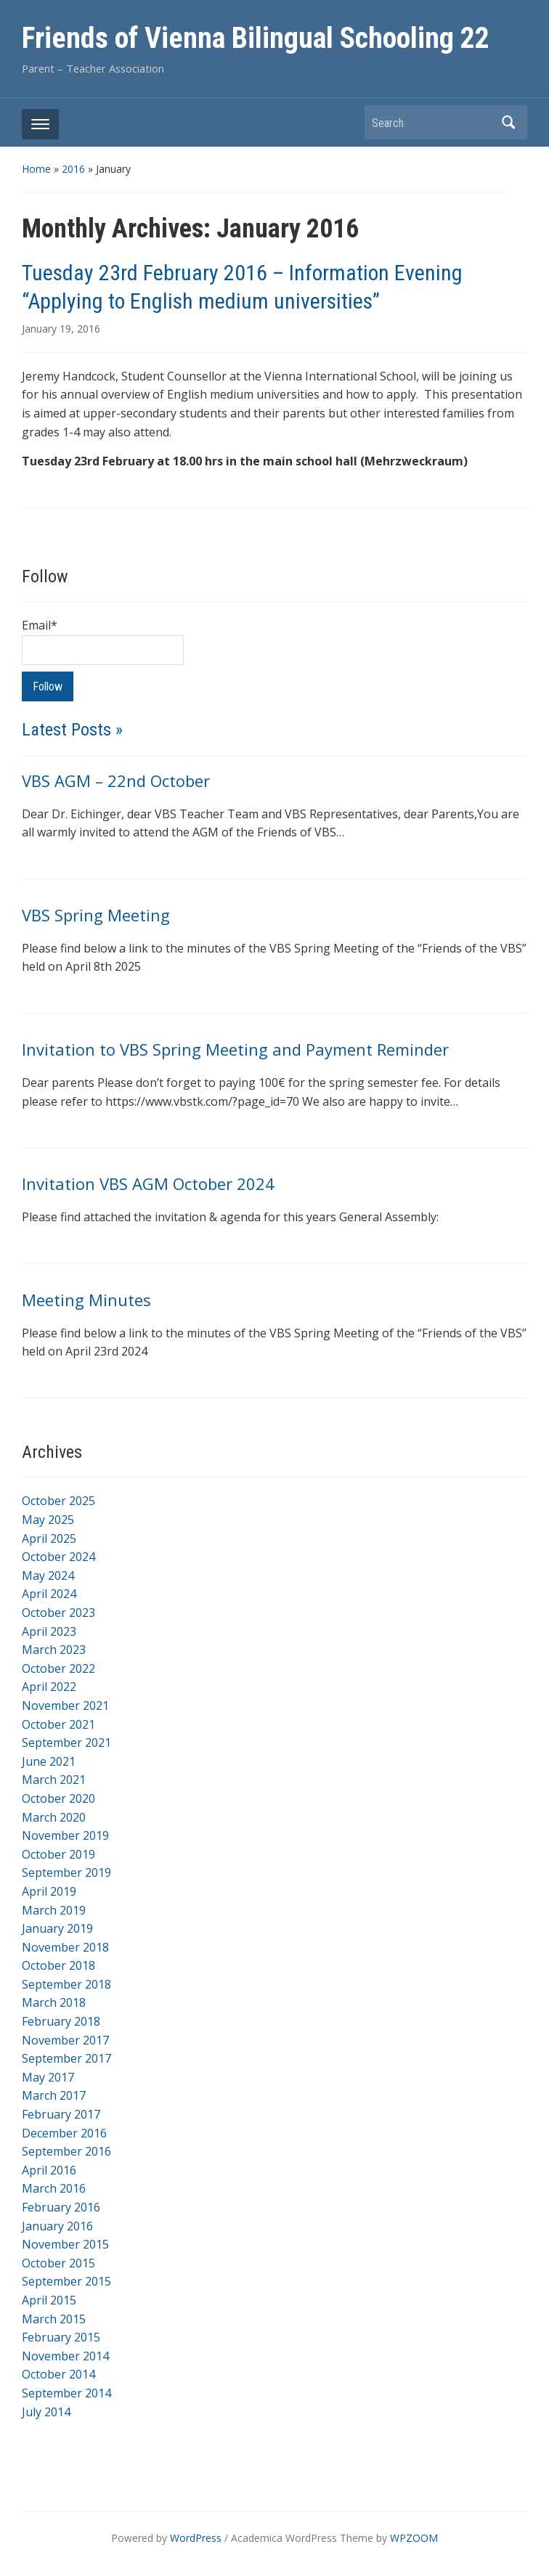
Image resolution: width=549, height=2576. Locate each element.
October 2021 (58, 1724)
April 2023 (49, 1631)
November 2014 (65, 2356)
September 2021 (66, 1742)
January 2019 (57, 1928)
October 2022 (58, 1668)
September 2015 (66, 2281)
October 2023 (58, 1613)
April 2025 (49, 1538)
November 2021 (65, 1705)
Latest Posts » (72, 730)
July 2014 (46, 2412)
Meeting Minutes (86, 1300)
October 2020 (58, 1798)
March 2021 (54, 1780)
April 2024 (49, 1594)
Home (36, 169)
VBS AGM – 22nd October (116, 780)
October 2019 (58, 1854)
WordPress (195, 2538)
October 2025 (58, 1501)
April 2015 (49, 2300)
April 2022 (49, 1687)
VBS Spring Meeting (96, 915)
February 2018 (61, 2021)
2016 (73, 169)
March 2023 (54, 1650)
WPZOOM (414, 2538)
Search (509, 122)
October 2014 (58, 2374)
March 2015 (54, 2319)
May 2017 (48, 2077)
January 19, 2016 (61, 328)
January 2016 (57, 2226)
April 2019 (49, 1891)
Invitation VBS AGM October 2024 (148, 1183)
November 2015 (65, 2244)
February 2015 (61, 2337)
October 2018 (58, 1965)
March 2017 (54, 2095)
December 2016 (64, 2133)
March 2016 (54, 2188)
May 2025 (48, 1520)
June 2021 (49, 1761)
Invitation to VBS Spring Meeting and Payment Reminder (235, 1049)
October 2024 (58, 1557)
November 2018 (65, 1947)
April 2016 (49, 2170)
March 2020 (54, 1817)
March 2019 (54, 1910)
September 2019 (66, 1872)
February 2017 (61, 2114)
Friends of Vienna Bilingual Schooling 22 (255, 38)
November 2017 (65, 2040)
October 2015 (58, 2263)
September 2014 (66, 2393)
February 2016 (61, 2207)
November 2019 (65, 1835)
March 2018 (54, 2002)
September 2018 (66, 1984)
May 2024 (48, 1575)
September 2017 (66, 2058)
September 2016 (66, 2151)
